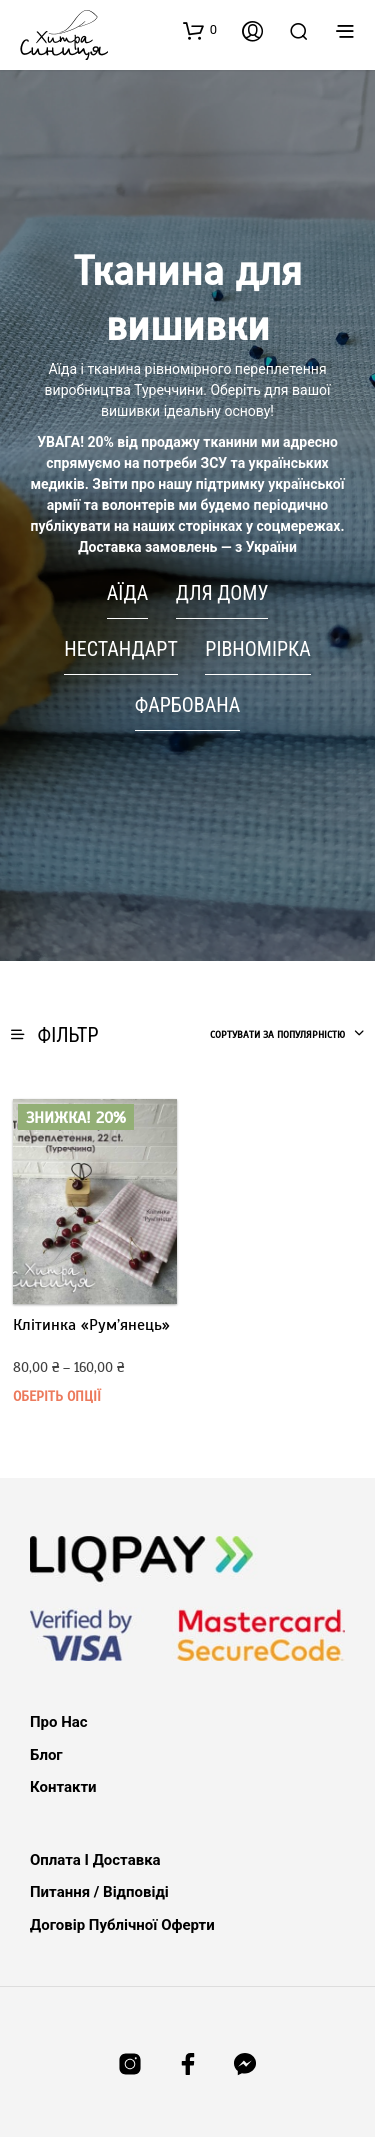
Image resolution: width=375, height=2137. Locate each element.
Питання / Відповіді (99, 1892)
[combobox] (287, 1035)
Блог (46, 1755)
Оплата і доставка (95, 1860)
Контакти (63, 1787)
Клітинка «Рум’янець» (91, 1325)
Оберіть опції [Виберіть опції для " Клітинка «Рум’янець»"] (57, 1396)
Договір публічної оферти (122, 1925)
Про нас (59, 1722)
